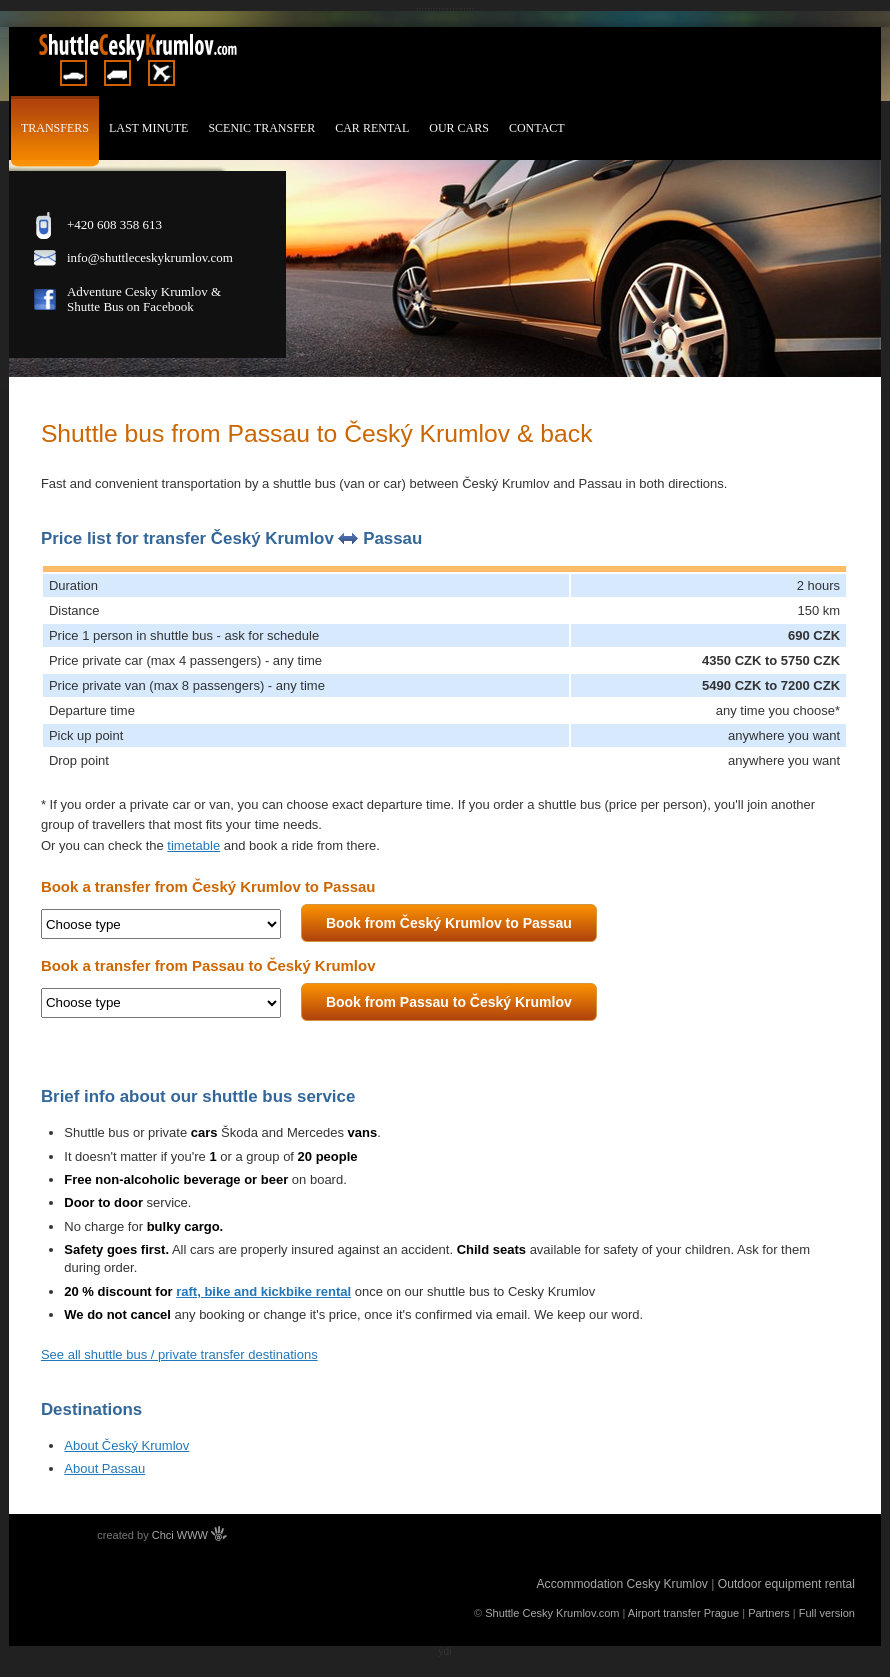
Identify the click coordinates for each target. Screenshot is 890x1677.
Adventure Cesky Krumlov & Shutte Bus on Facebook (144, 299)
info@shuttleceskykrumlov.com (150, 257)
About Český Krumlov (126, 1445)
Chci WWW (189, 1535)
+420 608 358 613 (114, 224)
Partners (769, 1613)
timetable (193, 845)
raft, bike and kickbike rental (263, 1291)
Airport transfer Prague (683, 1613)
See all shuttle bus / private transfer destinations (179, 1354)
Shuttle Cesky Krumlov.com (552, 1613)
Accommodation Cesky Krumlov (622, 1584)
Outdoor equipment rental (786, 1584)
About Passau (104, 1468)
